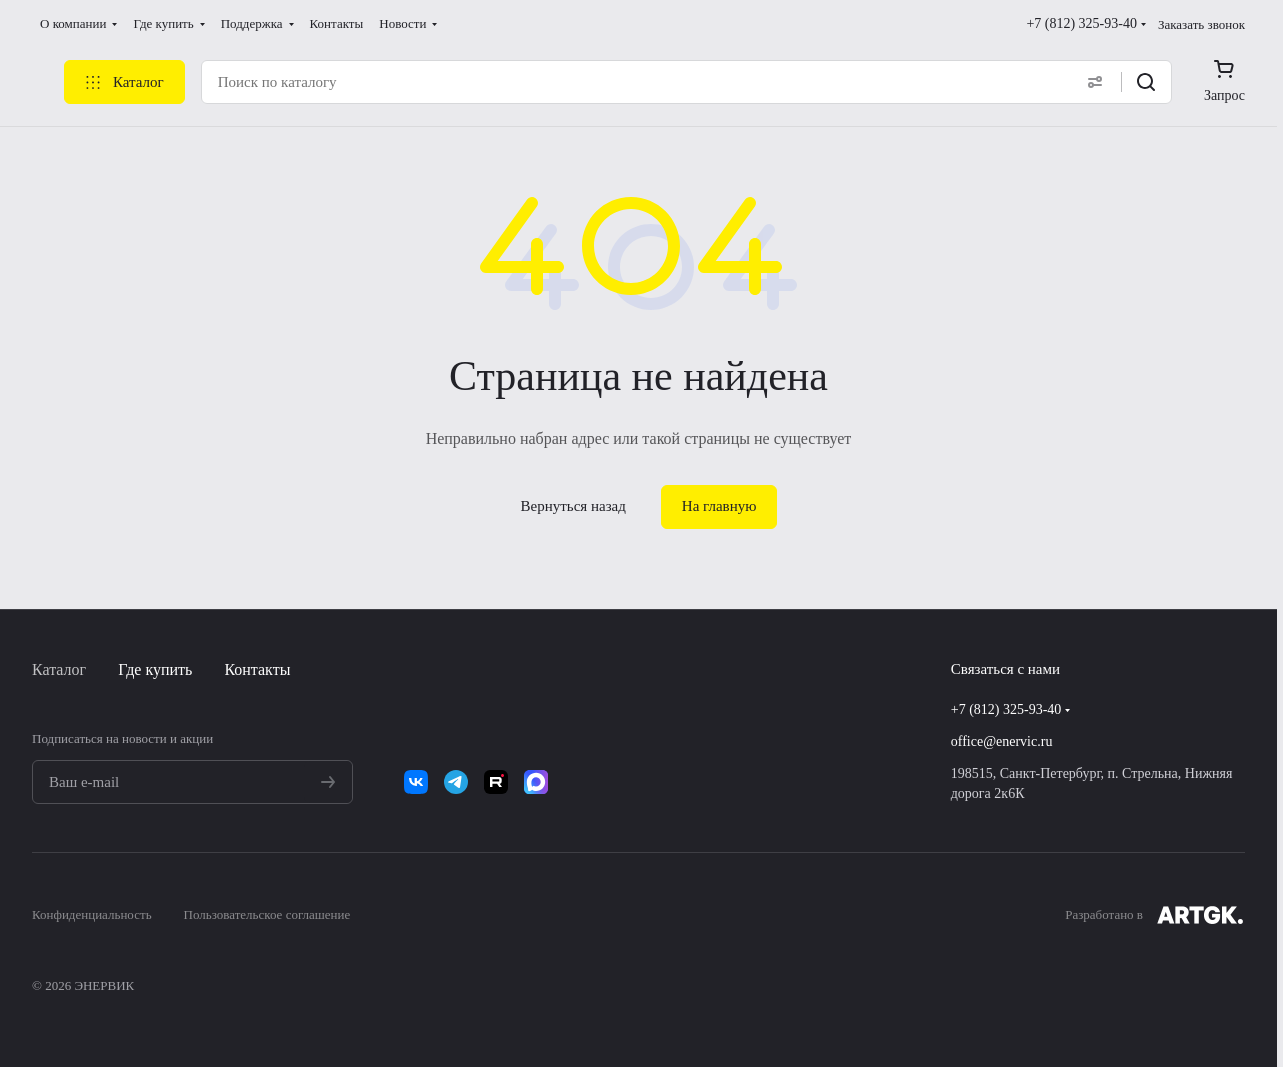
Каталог (59, 669)
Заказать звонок (1201, 24)
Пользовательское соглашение (267, 914)
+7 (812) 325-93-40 (1081, 23)
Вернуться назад (573, 506)
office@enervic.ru (1002, 741)
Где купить (155, 669)
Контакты (257, 669)
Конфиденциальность (92, 914)
